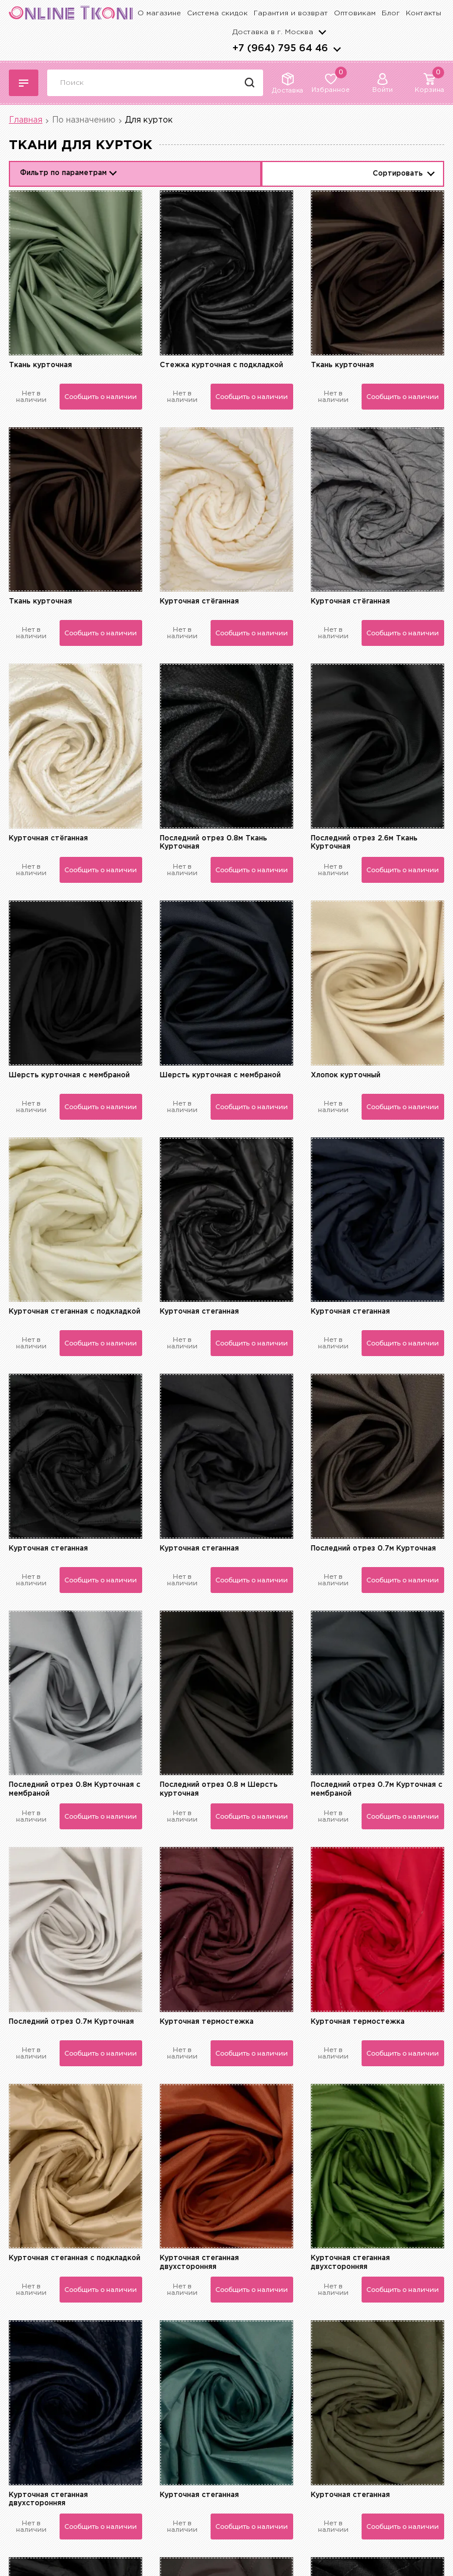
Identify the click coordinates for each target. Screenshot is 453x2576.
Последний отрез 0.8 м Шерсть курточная (219, 1789)
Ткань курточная (40, 365)
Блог (391, 13)
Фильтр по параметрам (63, 173)
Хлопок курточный (345, 1075)
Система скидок (217, 13)
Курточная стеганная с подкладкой (74, 1311)
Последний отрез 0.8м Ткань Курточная (213, 842)
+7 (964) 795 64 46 (280, 48)
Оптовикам (355, 13)
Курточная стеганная (199, 1311)
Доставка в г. (272, 32)
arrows (337, 49)
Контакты (423, 13)
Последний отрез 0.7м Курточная (373, 1548)
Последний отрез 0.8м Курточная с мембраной (74, 1789)
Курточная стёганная (199, 601)
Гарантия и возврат (291, 13)
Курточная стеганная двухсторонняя (199, 2262)
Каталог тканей (23, 83)
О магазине (159, 13)
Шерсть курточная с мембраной (69, 1075)
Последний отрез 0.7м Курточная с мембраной (376, 1789)
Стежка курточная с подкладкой (221, 365)
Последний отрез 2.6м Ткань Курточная (364, 842)
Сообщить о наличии (100, 396)
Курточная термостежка (207, 2021)
